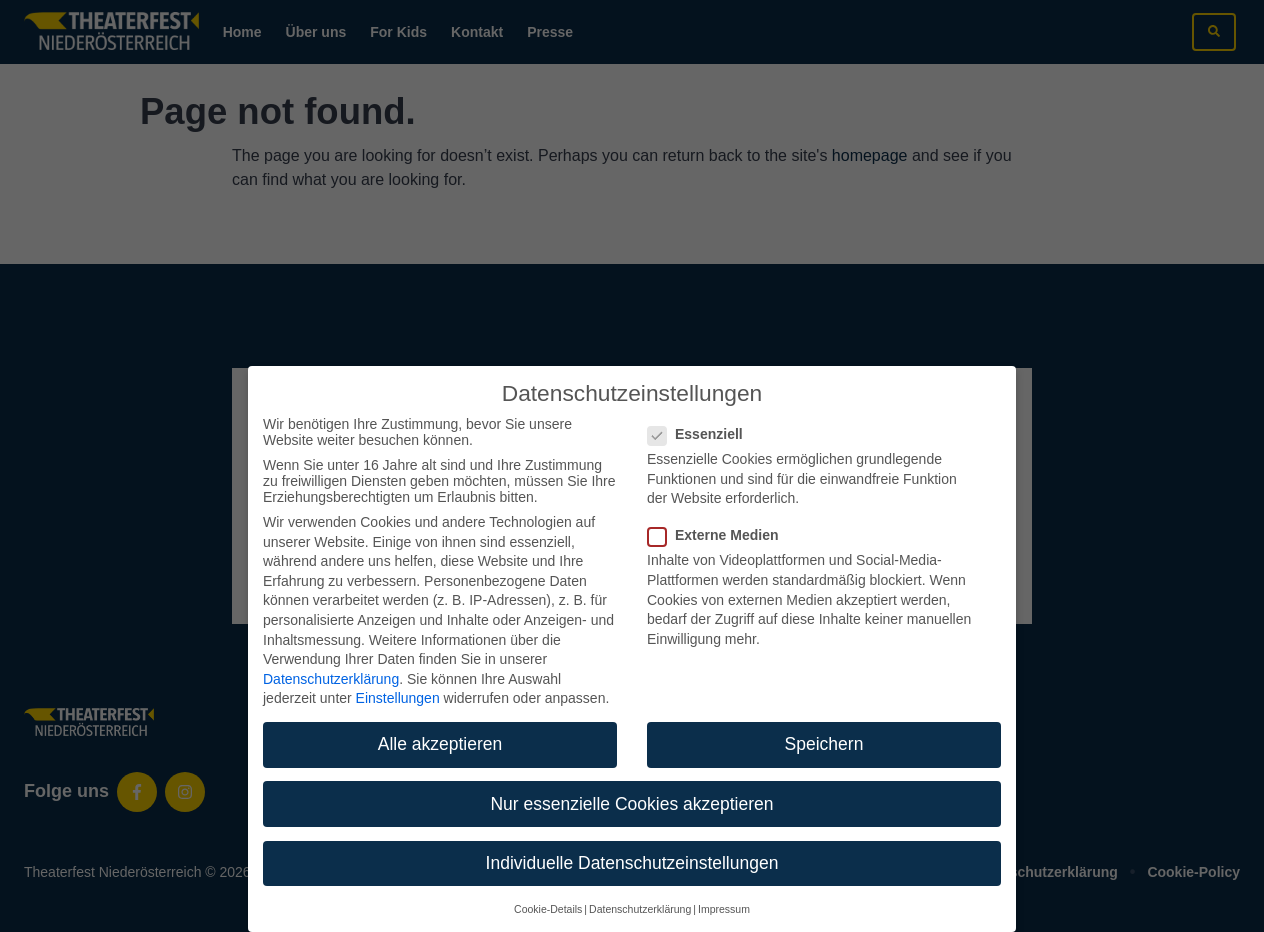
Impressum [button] (724, 887)
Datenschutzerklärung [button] (640, 887)
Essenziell (701, 412)
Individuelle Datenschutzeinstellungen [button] (632, 840)
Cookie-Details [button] (548, 887)
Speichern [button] (824, 722)
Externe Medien (719, 513)
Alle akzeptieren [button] (440, 722)
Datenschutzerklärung (331, 656)
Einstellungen (398, 676)
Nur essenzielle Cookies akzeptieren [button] (631, 781)
